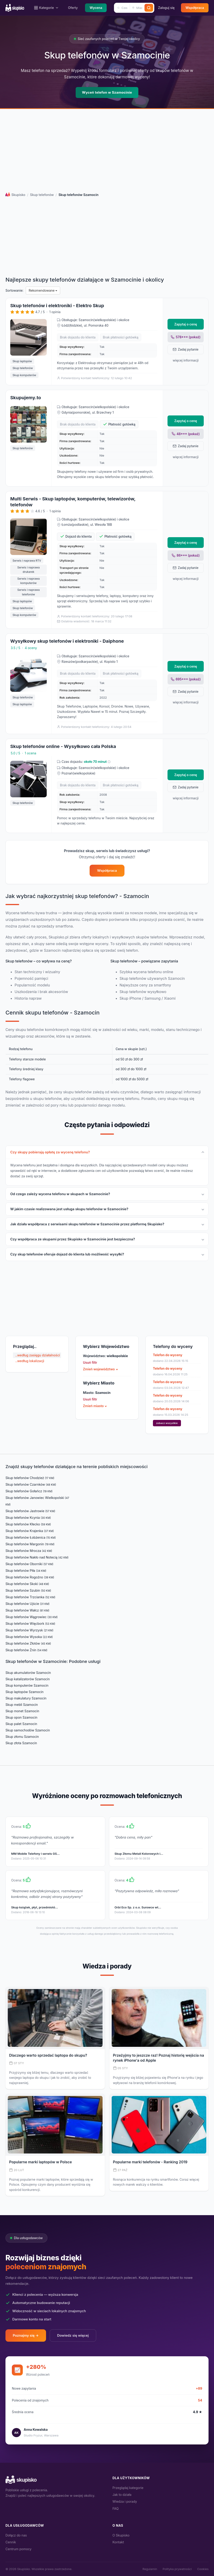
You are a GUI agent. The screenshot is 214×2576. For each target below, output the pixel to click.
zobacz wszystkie (167, 1423)
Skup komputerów (24, 375)
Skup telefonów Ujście (22, 1604)
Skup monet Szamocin (22, 1711)
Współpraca (195, 8)
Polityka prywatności (177, 2569)
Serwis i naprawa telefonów (28, 592)
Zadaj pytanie (185, 349)
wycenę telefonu (125, 1098)
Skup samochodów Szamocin (27, 1730)
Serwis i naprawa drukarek (28, 569)
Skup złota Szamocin (21, 1743)
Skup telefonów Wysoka (23, 1637)
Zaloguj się (166, 8)
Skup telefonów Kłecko (22, 1524)
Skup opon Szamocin (21, 1717)
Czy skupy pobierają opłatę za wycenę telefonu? (50, 1152)
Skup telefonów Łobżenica (25, 1537)
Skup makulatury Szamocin (25, 1698)
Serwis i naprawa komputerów (28, 581)
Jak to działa (122, 2495)
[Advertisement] (107, 152)
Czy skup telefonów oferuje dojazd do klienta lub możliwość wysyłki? (67, 1254)
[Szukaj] (148, 8)
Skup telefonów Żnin (20, 1650)
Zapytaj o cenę (185, 324)
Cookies (203, 2569)
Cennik (10, 2542)
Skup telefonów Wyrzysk (24, 1630)
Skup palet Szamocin (21, 1724)
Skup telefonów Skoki (21, 1584)
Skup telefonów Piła (20, 1570)
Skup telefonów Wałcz (22, 1610)
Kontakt (118, 2542)
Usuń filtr (90, 1362)
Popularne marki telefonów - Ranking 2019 (150, 2162)
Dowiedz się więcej (73, 2335)
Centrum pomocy (18, 2549)
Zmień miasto (93, 1406)
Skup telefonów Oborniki (23, 1564)
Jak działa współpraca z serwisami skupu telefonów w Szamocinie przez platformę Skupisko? (87, 1224)
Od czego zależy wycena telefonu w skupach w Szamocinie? (60, 1194)
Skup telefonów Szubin (22, 1590)
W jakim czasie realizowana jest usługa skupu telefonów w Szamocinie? (69, 1209)
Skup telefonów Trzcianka (24, 1597)
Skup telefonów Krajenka (24, 1531)
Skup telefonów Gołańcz (23, 1491)
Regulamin (149, 2569)
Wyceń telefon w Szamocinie (107, 92)
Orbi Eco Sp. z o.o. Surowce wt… (138, 1907)
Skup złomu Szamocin (22, 1736)
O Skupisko (121, 2535)
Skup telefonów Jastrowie (24, 1511)
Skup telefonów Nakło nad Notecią (31, 1557)
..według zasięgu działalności (37, 1355)
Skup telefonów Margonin (24, 1544)
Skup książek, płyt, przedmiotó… (34, 1907)
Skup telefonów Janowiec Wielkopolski (34, 1498)
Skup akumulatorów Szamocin (28, 1673)
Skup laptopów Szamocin (24, 1692)
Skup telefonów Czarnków (25, 1484)
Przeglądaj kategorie (128, 2488)
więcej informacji (186, 360)
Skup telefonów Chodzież (24, 1478)
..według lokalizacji (29, 1361)
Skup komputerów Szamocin (26, 1685)
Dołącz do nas (16, 2535)
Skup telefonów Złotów (22, 1643)
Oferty (73, 8)
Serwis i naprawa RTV (27, 560)
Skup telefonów (42, 195)
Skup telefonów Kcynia (22, 1517)
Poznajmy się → (26, 2335)
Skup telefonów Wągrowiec (25, 1617)
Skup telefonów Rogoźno (24, 1577)
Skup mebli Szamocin (21, 1705)
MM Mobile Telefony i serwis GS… (35, 1853)
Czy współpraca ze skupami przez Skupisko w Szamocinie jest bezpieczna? (72, 1239)
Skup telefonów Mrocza (23, 1551)
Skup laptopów (22, 361)
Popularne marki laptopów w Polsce (40, 2162)
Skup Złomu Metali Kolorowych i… (139, 1853)
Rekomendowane (43, 290)
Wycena (96, 8)
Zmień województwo (99, 1369)
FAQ (116, 2508)
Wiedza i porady (125, 2501)
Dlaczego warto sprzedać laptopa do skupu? (48, 2055)
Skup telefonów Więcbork (24, 1623)
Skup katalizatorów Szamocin (27, 1679)
